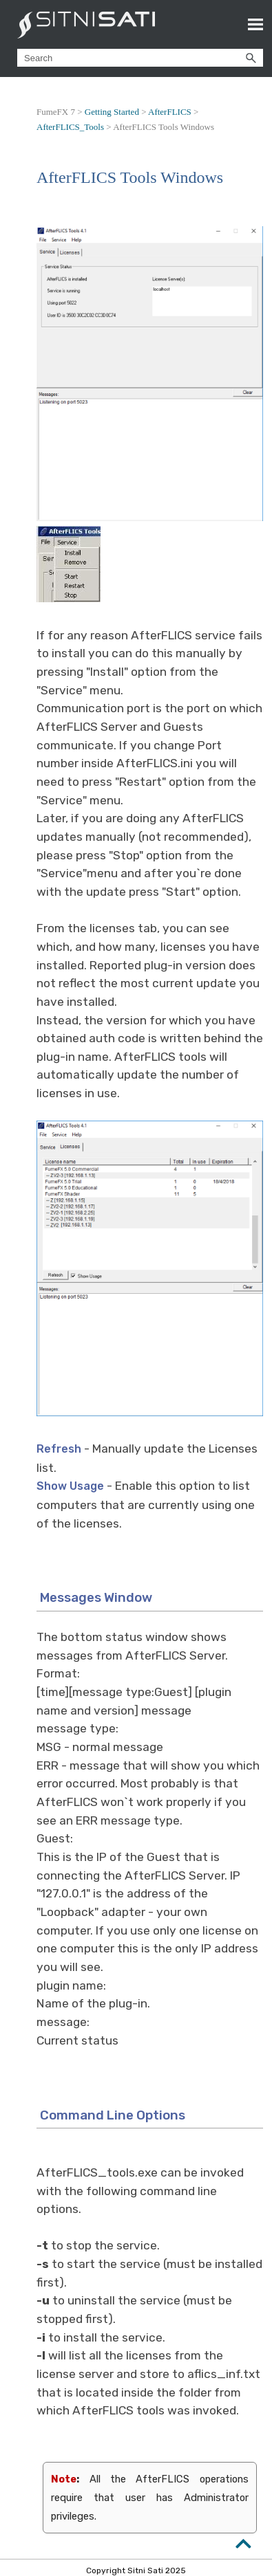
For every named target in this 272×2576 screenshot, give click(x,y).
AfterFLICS (169, 112)
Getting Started (112, 112)
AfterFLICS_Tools (70, 127)
